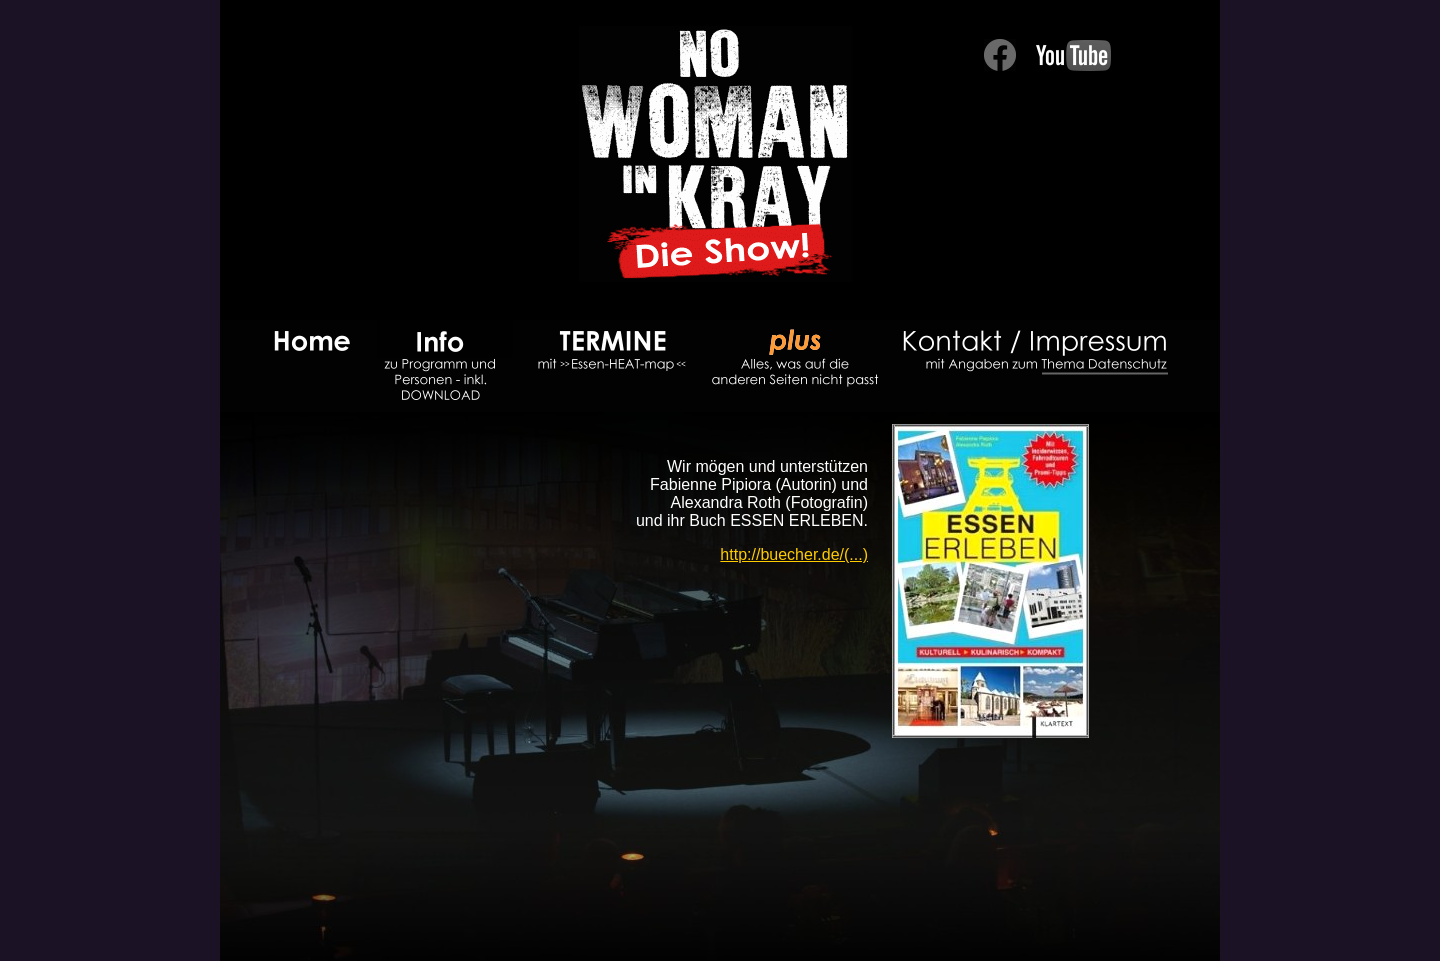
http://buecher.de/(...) (794, 554)
